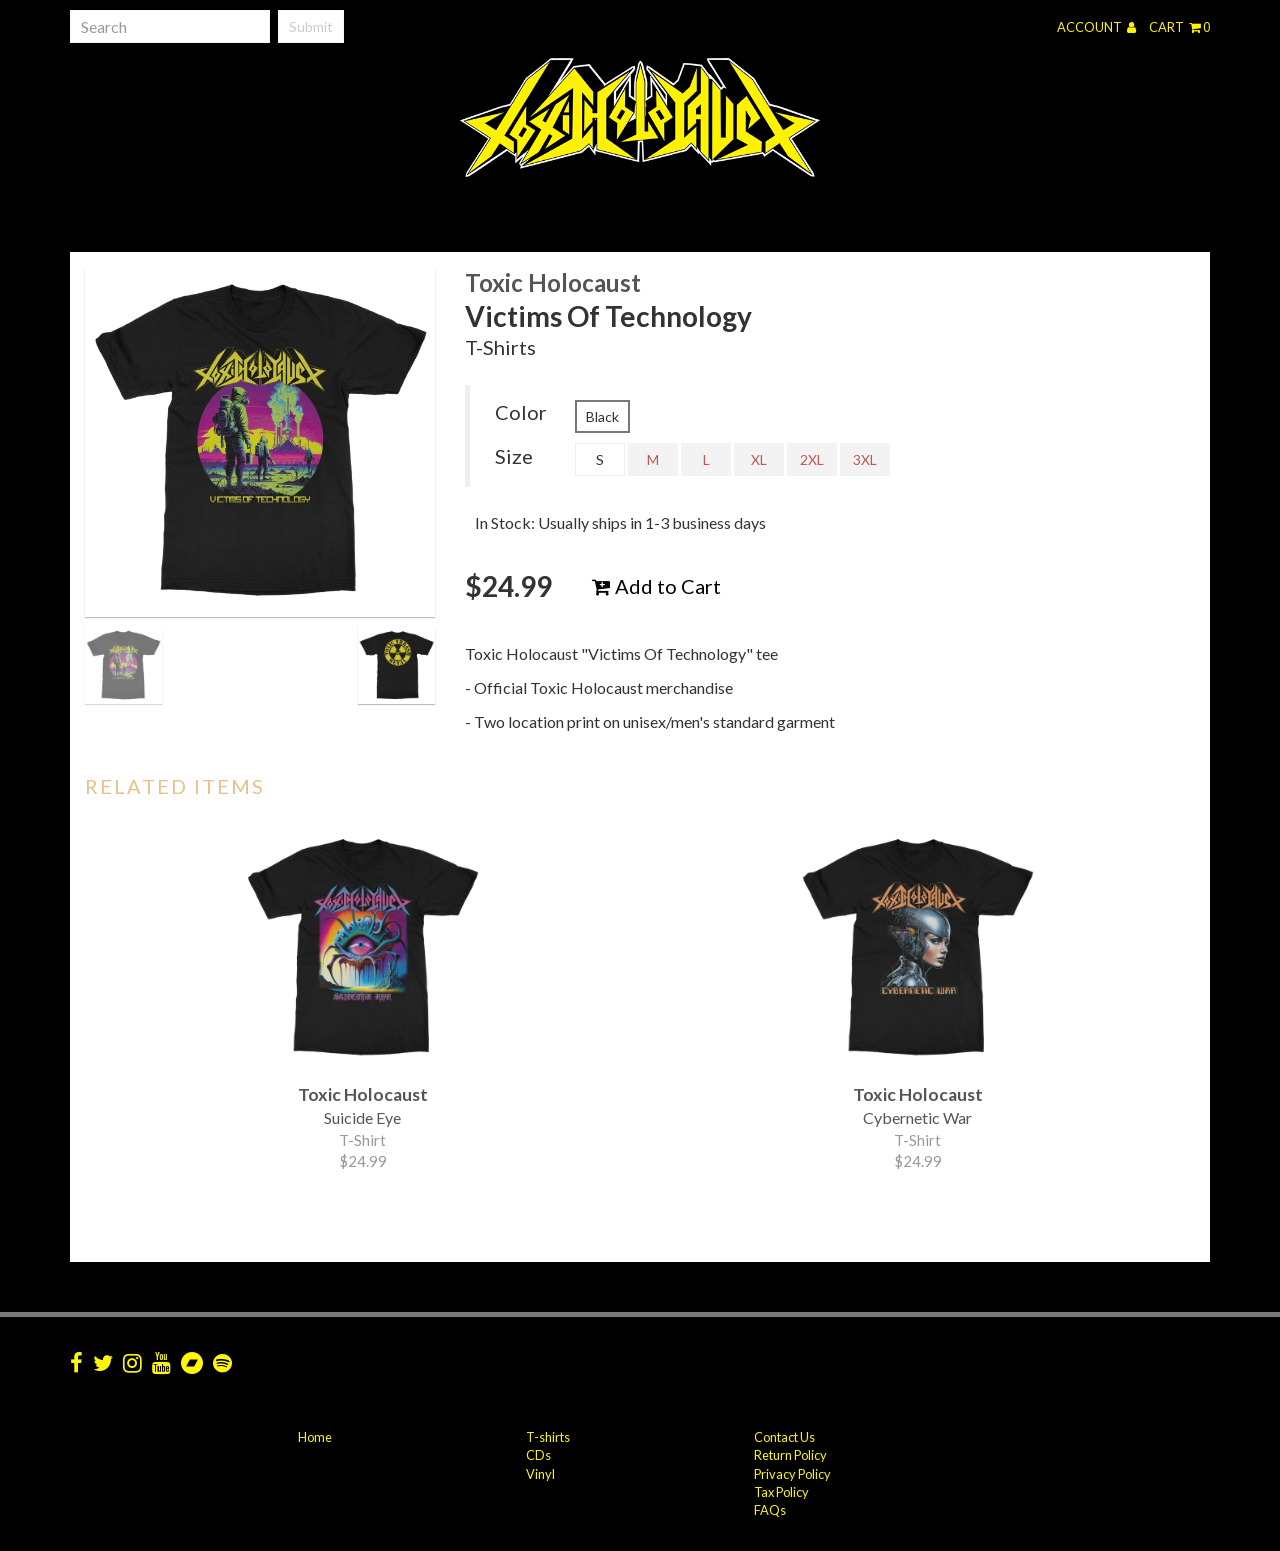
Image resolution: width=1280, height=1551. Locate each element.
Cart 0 (1179, 27)
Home (315, 1437)
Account (1096, 27)
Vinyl (540, 1474)
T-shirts (548, 1437)
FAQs (770, 1510)
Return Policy (790, 1455)
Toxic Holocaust (553, 282)
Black (602, 416)
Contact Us (784, 1437)
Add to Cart (656, 586)
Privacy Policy (792, 1474)
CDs (538, 1455)
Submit (311, 26)
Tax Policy (781, 1492)
